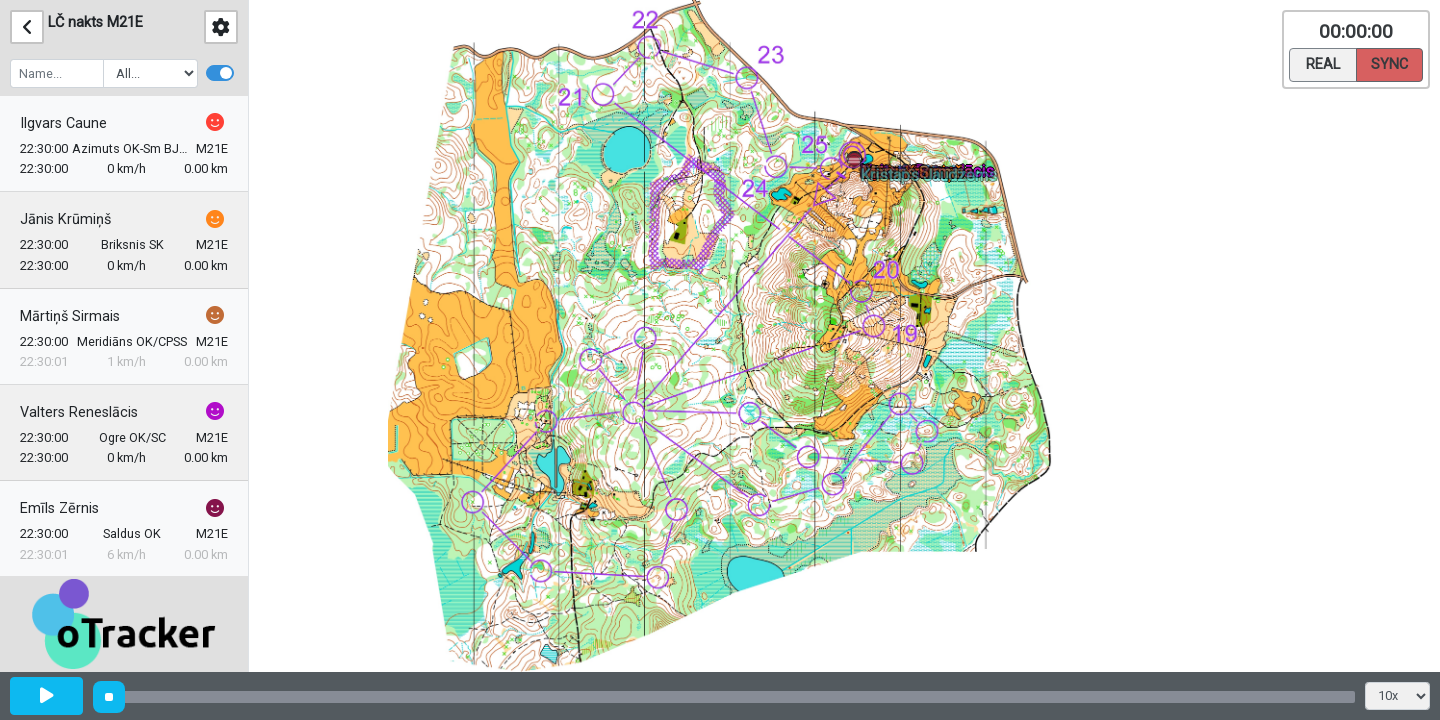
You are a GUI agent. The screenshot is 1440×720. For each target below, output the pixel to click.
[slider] (109, 697)
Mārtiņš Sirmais (70, 316)
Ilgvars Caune (63, 123)
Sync (1389, 63)
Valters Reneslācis (79, 412)
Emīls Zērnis (59, 508)
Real (1323, 63)
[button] (857, 165)
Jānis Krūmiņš (65, 219)
